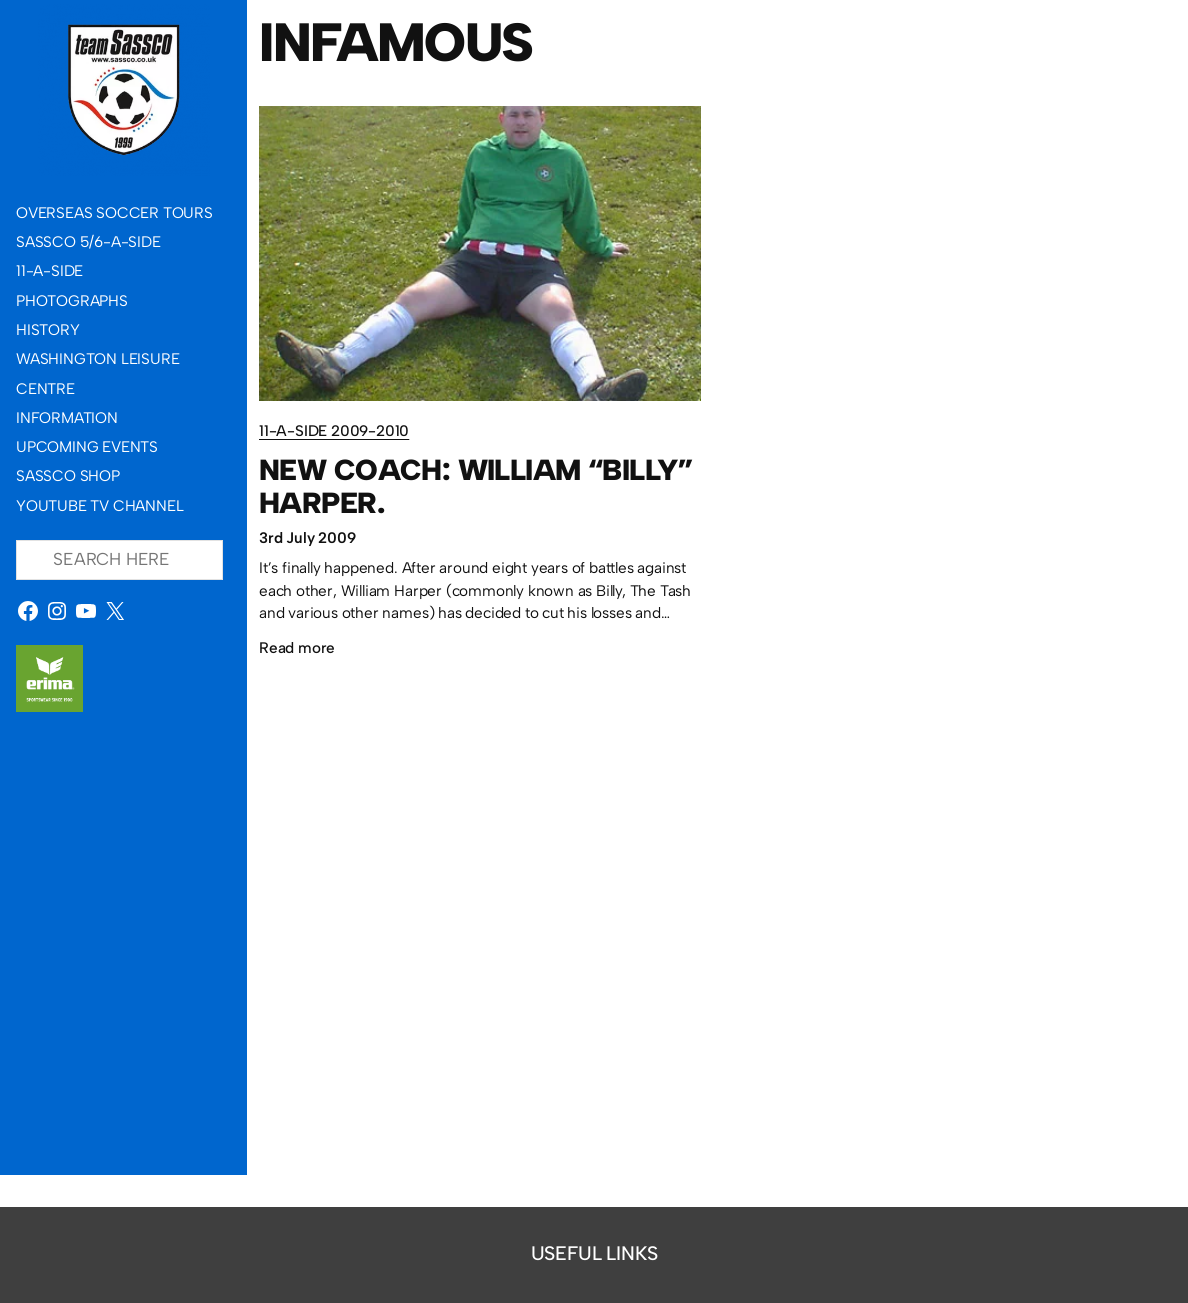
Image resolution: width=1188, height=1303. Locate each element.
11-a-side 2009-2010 (334, 430)
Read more (297, 647)
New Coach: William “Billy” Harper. (476, 486)
